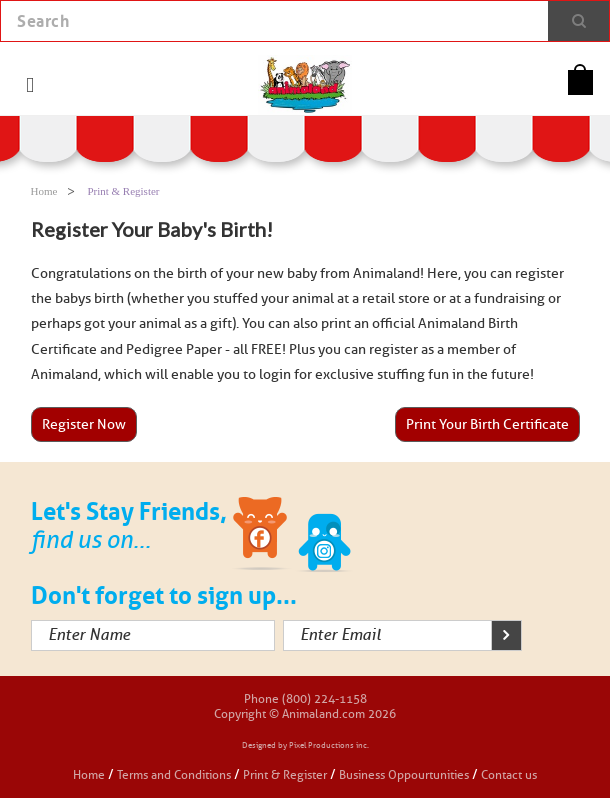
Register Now (84, 424)
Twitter (325, 537)
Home (44, 191)
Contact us (509, 774)
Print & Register (285, 774)
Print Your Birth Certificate (487, 424)
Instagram (388, 537)
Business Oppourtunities (404, 774)
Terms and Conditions (175, 774)
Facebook (262, 537)
